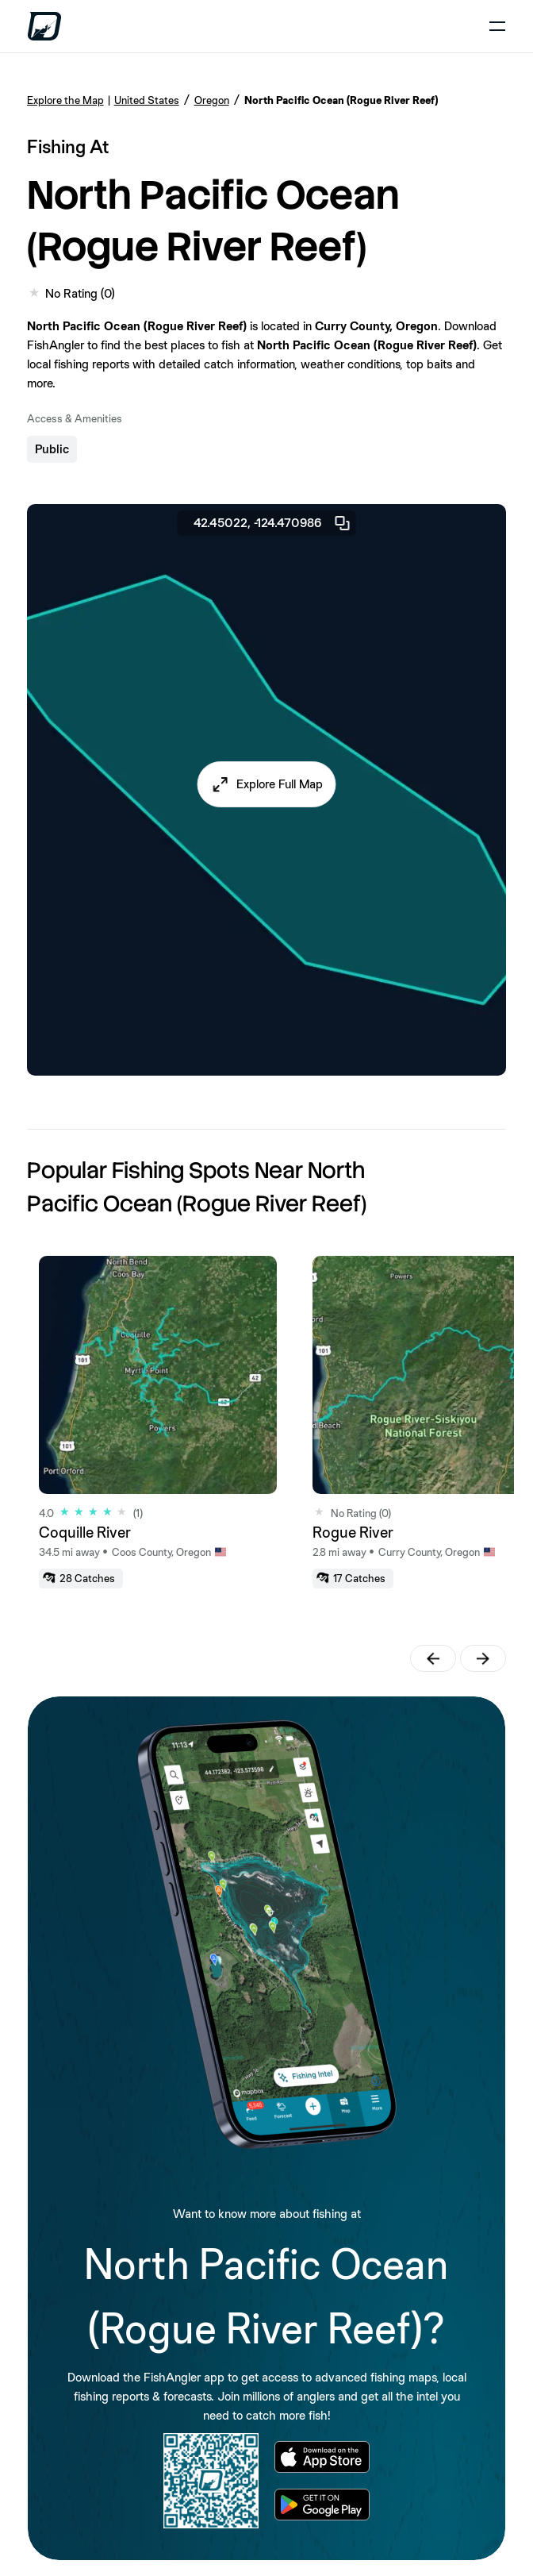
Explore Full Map (279, 784)
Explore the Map (65, 100)
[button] (266, 784)
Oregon (211, 100)
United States (146, 100)
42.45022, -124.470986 (273, 523)
